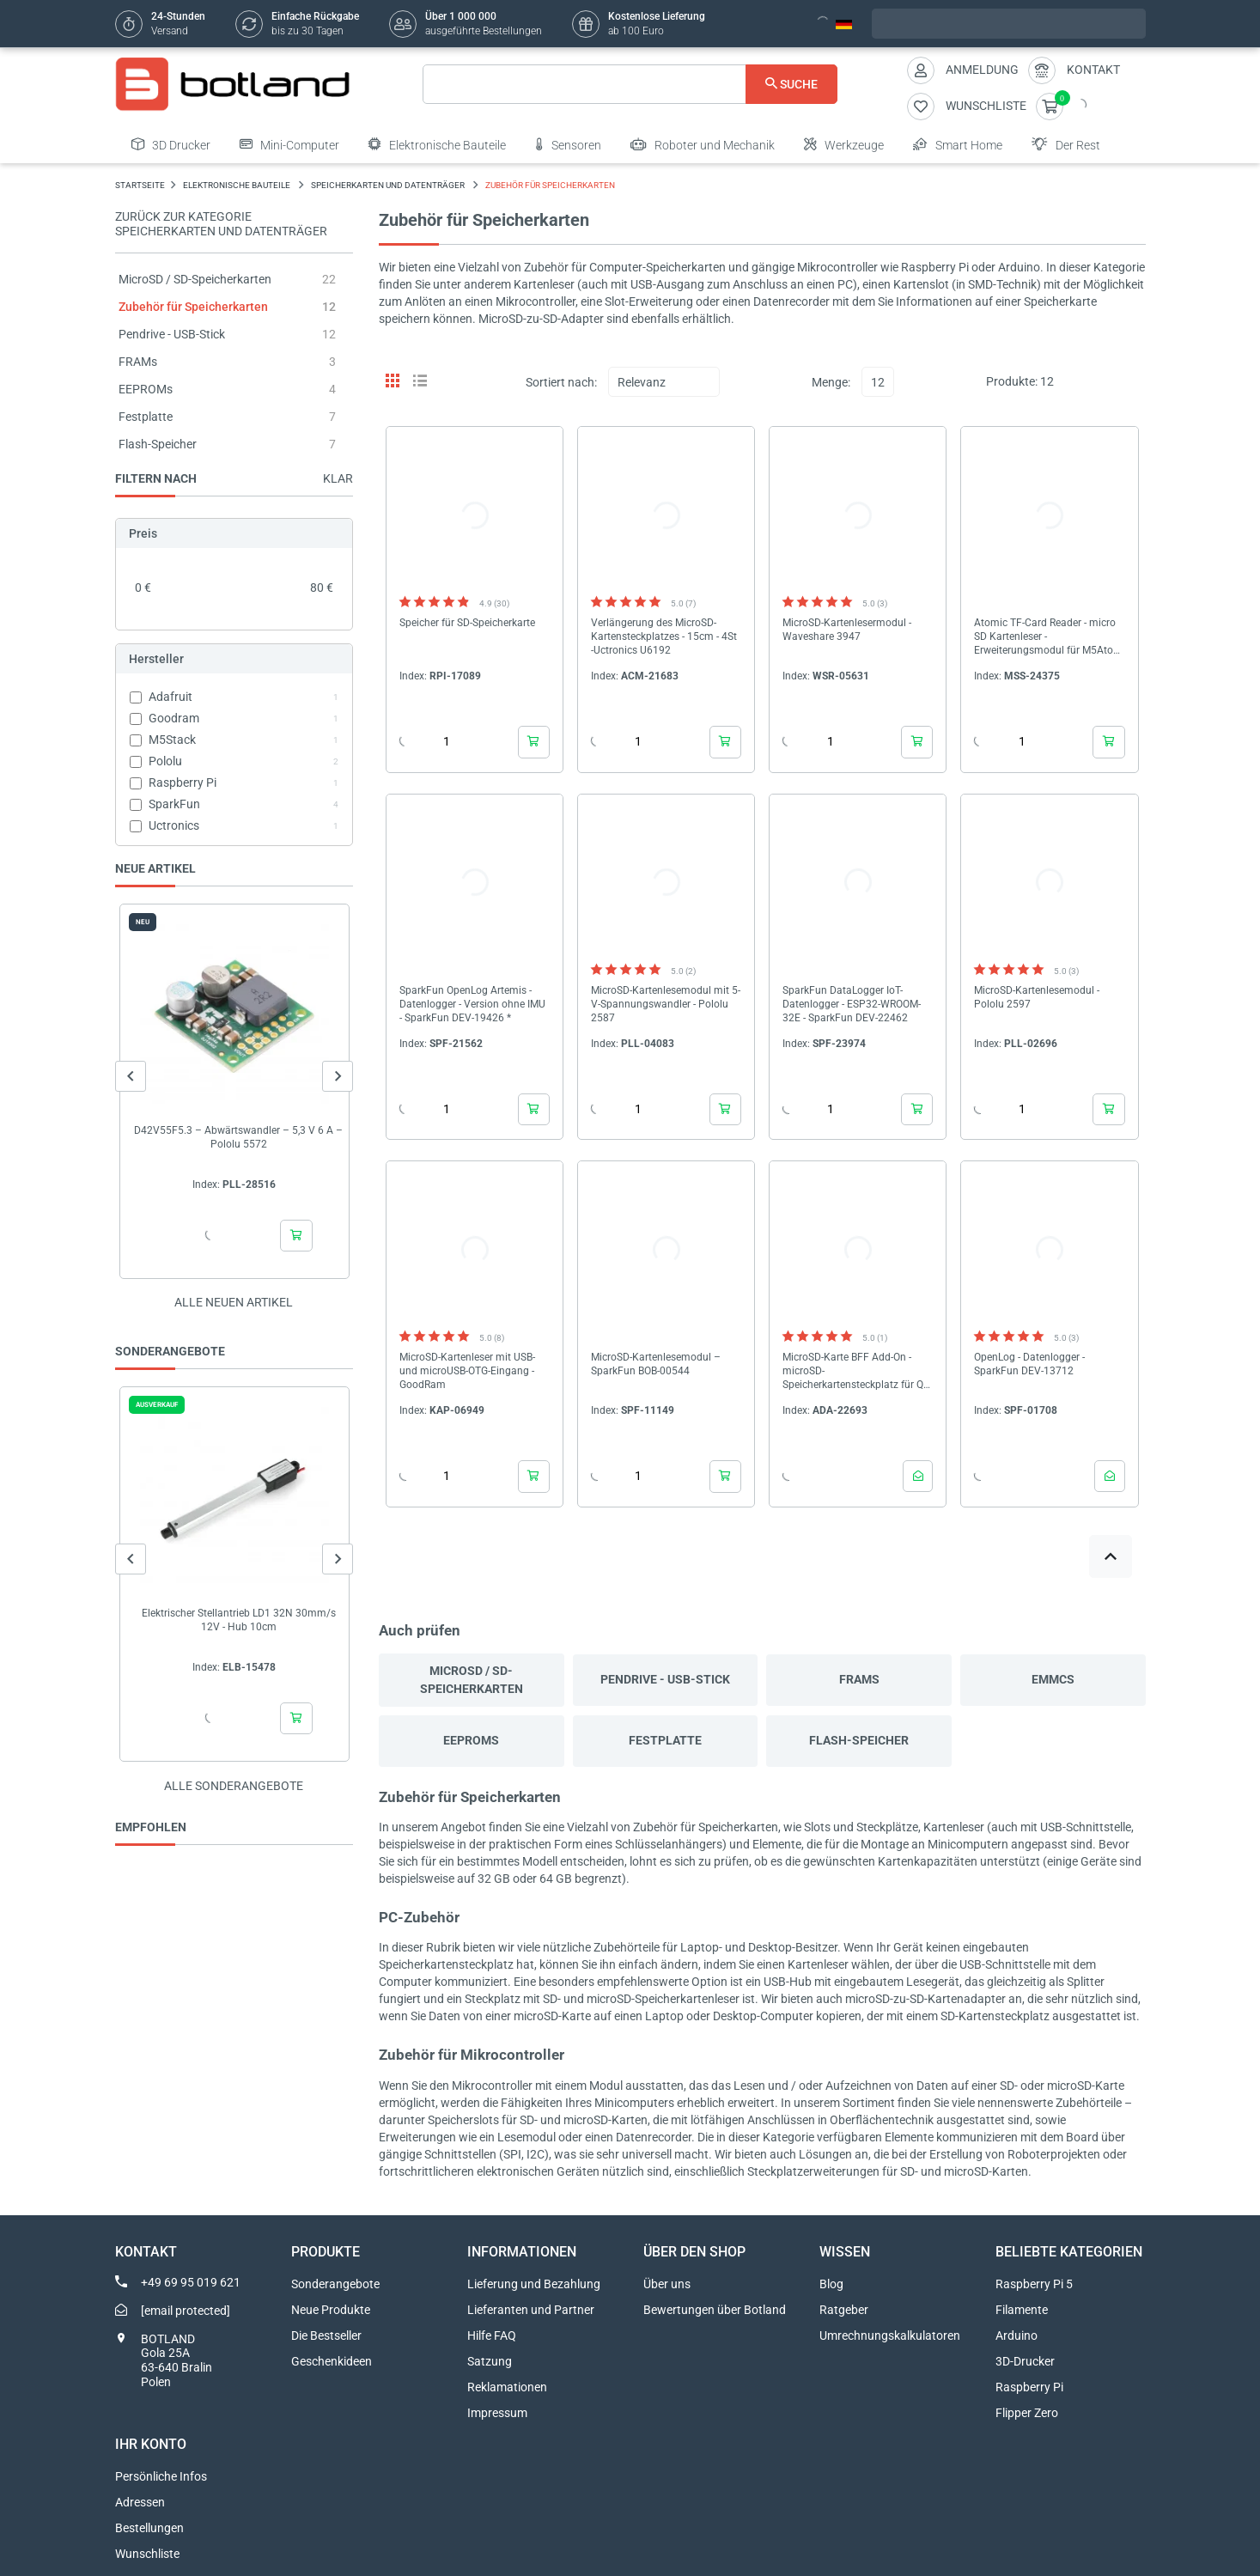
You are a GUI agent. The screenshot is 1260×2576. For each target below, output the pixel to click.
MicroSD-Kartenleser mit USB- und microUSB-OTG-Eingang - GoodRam (467, 1371)
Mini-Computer (289, 144)
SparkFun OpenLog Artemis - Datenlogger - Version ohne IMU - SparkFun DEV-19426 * (472, 1004)
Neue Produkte (330, 2310)
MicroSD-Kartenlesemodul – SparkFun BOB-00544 (656, 1364)
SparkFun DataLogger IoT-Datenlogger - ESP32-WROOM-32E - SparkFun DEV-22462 (851, 1004)
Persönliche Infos (161, 2476)
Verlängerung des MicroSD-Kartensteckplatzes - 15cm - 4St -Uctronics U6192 (664, 636)
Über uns (667, 2284)
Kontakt (1093, 69)
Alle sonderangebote (233, 1786)
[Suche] (630, 84)
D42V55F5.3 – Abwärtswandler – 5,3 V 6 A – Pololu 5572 (238, 1137)
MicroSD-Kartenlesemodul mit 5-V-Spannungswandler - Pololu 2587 (665, 1004)
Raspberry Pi (1029, 2387)
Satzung (489, 2361)
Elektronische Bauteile (437, 144)
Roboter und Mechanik (702, 144)
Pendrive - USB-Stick (172, 334)
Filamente (1021, 2310)
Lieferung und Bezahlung (533, 2284)
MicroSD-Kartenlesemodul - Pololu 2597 (1036, 997)
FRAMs (138, 361)
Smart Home (957, 144)
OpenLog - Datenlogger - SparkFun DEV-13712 (1029, 1364)
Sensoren (568, 144)
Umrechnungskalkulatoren (889, 2335)
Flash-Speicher (158, 444)
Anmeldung (982, 69)
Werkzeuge (844, 144)
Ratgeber (843, 2310)
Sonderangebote (335, 2284)
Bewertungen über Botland (714, 2310)
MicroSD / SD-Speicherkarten (195, 279)
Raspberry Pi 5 (1034, 2284)
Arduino (1016, 2335)
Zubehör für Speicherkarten (193, 307)
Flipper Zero (1026, 2413)
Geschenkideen (331, 2361)
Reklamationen (507, 2387)
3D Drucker (170, 144)
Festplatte (146, 416)
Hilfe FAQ (491, 2335)
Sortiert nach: (561, 382)
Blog (831, 2284)
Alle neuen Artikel (233, 1302)
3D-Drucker (1025, 2361)
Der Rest (1066, 144)
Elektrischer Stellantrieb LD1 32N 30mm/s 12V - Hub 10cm (238, 1620)
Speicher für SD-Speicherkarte (467, 623)
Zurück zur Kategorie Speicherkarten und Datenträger (221, 224)
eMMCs (1053, 1679)
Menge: (831, 382)
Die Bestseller (326, 2335)
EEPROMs (146, 389)
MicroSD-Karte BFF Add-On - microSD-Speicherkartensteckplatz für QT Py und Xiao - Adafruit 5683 (855, 1371)
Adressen (140, 2502)
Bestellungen (149, 2528)
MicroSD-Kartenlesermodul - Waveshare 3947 (846, 629)
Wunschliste (147, 2554)
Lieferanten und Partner (530, 2310)
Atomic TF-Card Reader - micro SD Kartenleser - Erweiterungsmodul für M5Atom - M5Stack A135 (1048, 637)
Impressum (497, 2413)
